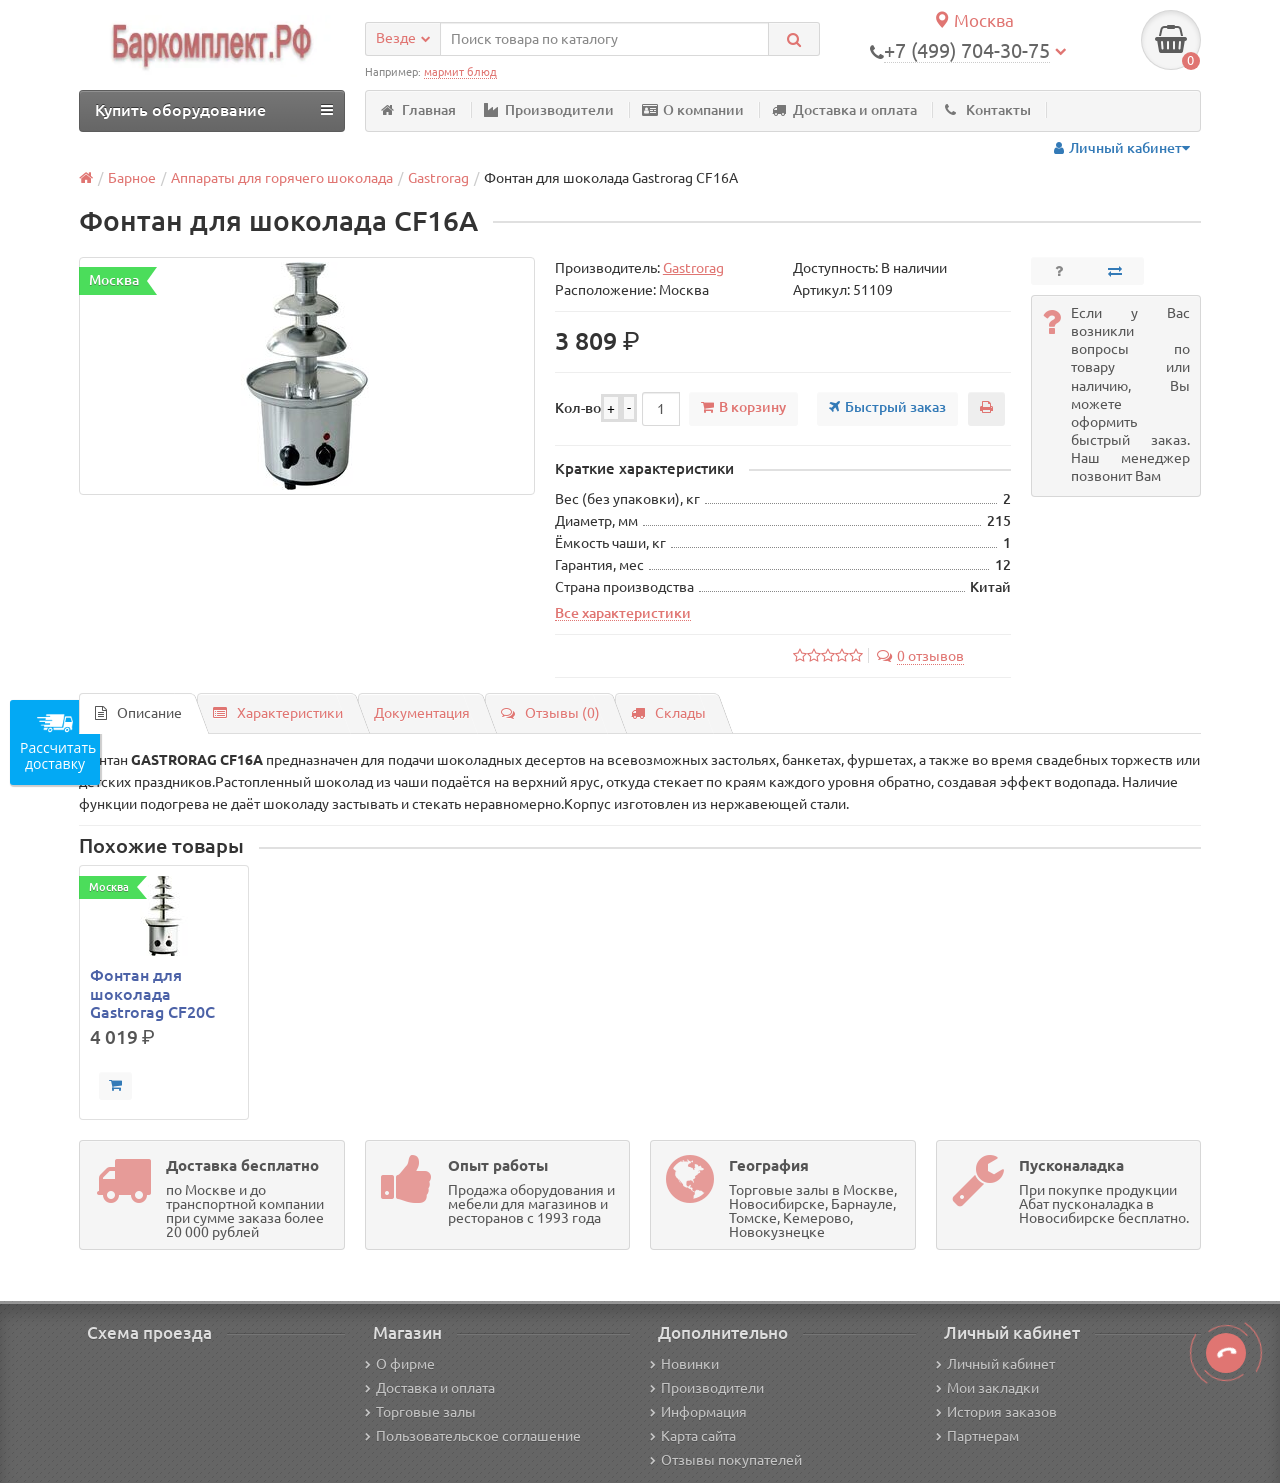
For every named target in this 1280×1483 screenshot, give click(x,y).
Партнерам (977, 1436)
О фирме (400, 1364)
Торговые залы (420, 1412)
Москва (973, 20)
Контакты (988, 110)
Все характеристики (623, 613)
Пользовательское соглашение (473, 1436)
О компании (693, 110)
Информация (698, 1412)
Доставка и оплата (844, 110)
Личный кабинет (995, 1364)
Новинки (684, 1364)
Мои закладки (987, 1388)
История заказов (996, 1412)
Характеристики (278, 713)
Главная (418, 110)
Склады (668, 713)
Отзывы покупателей (726, 1460)
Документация (422, 713)
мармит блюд (460, 72)
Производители (549, 110)
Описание (138, 713)
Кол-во (578, 408)
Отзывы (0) (550, 713)
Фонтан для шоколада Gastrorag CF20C (152, 993)
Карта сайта (693, 1436)
